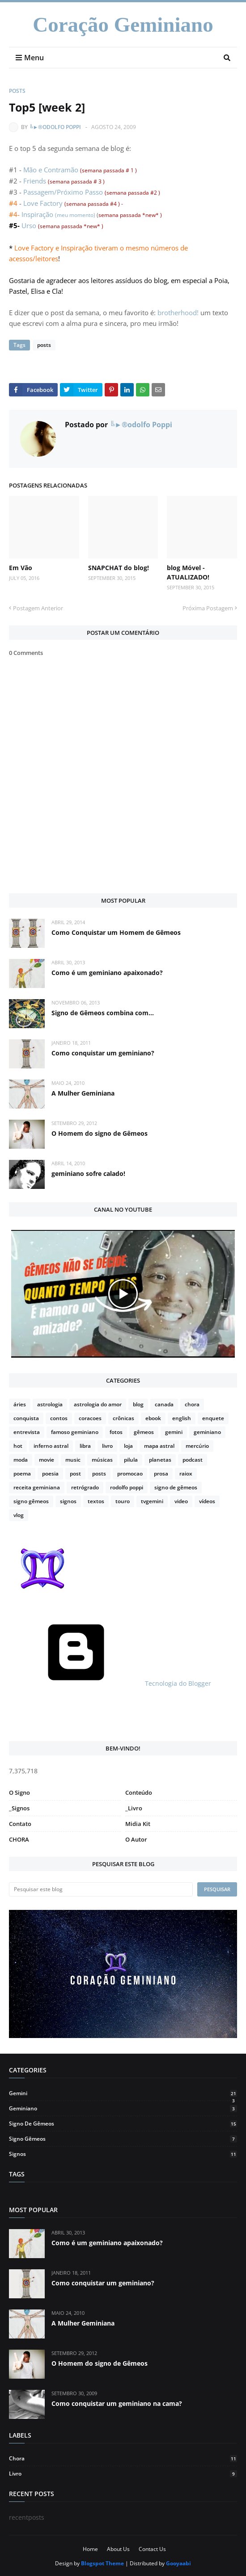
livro (107, 1446)
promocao (130, 1473)
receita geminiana (36, 1487)
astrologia (50, 1404)
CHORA (19, 1839)
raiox (185, 1473)
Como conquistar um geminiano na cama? (116, 2403)
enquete (213, 1418)
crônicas (123, 1418)
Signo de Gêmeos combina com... (102, 1013)
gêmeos (144, 1432)
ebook (153, 1418)
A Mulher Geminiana (83, 1093)
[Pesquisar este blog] (101, 1889)
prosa (161, 1473)
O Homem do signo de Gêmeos (99, 1133)
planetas (160, 1459)
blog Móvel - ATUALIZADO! (188, 572)
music (73, 1459)
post (75, 1473)
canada (164, 1404)
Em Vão (20, 567)
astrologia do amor (98, 1404)
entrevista (26, 1432)
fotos (116, 1432)
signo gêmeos (31, 1501)
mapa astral (159, 1446)
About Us (118, 2549)
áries (19, 1404)
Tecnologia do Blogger (110, 1683)
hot (17, 1446)
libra (85, 1446)
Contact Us (152, 2549)
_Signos (19, 1808)
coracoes (90, 1418)
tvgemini (152, 1501)
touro (122, 1501)
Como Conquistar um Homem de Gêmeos (116, 932)
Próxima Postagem (207, 608)
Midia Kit (137, 1824)
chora (192, 1404)
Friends (34, 180)
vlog (18, 1515)
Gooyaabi (178, 2563)
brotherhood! (178, 312)
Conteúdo (138, 1792)
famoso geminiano (74, 1432)
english (181, 1418)
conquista (26, 1418)
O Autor (136, 1839)
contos (59, 1418)
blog (138, 1404)
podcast (192, 1459)
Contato (20, 1824)
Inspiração (37, 214)
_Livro (133, 1808)
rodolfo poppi (126, 1487)
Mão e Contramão (51, 169)
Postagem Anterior (38, 608)
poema (22, 1473)
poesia (50, 1473)
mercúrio (197, 1446)
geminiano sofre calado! (88, 1173)
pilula (131, 1459)
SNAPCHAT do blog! (118, 567)
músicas (102, 1459)
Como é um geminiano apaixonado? (107, 972)
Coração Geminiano (123, 24)
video (181, 1501)
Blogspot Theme (102, 2563)
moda (20, 1459)
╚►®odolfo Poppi (55, 127)
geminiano (207, 1432)
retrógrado (85, 1487)
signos (68, 1501)
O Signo (19, 1792)
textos (96, 1501)
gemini (173, 1432)
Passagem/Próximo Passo (64, 192)
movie (46, 1459)
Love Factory (43, 203)
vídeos (207, 1501)
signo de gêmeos (175, 1487)
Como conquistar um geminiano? (102, 1053)
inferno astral (51, 1446)
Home (90, 2549)
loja (128, 1446)
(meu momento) (75, 214)
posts (17, 91)
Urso (28, 225)
